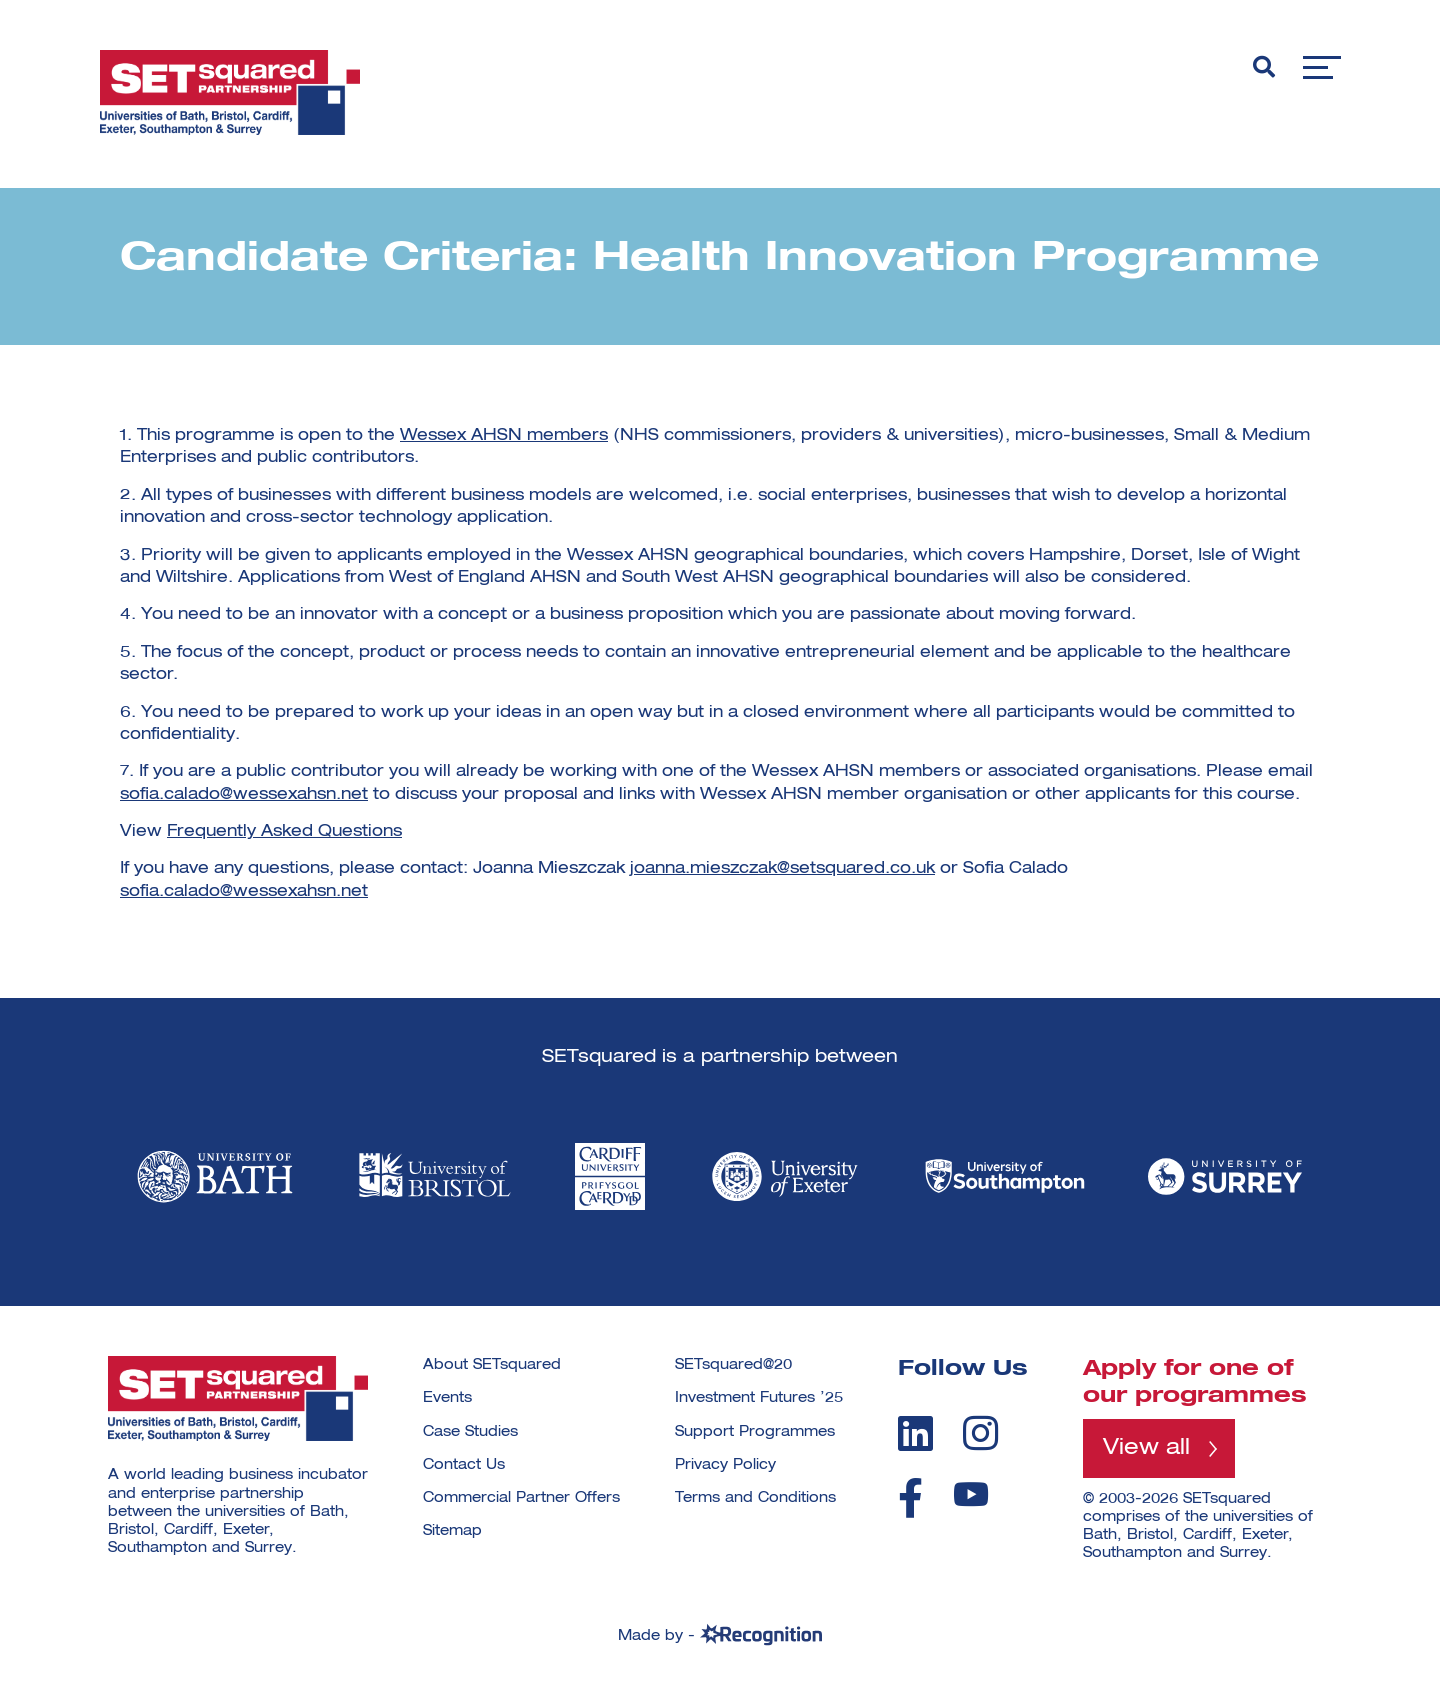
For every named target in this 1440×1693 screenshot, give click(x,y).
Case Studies (470, 1432)
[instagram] (980, 1433)
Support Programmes (755, 1432)
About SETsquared (492, 1365)
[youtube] (971, 1494)
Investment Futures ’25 (759, 1398)
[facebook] (910, 1498)
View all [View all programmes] (1146, 1448)
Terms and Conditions (755, 1498)
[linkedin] (915, 1433)
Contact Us (464, 1465)
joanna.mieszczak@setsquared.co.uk (782, 869)
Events (447, 1398)
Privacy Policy (725, 1465)
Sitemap (452, 1531)
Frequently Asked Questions (284, 832)
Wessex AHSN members (504, 436)
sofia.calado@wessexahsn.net (244, 795)
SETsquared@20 (733, 1365)
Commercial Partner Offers (521, 1498)
